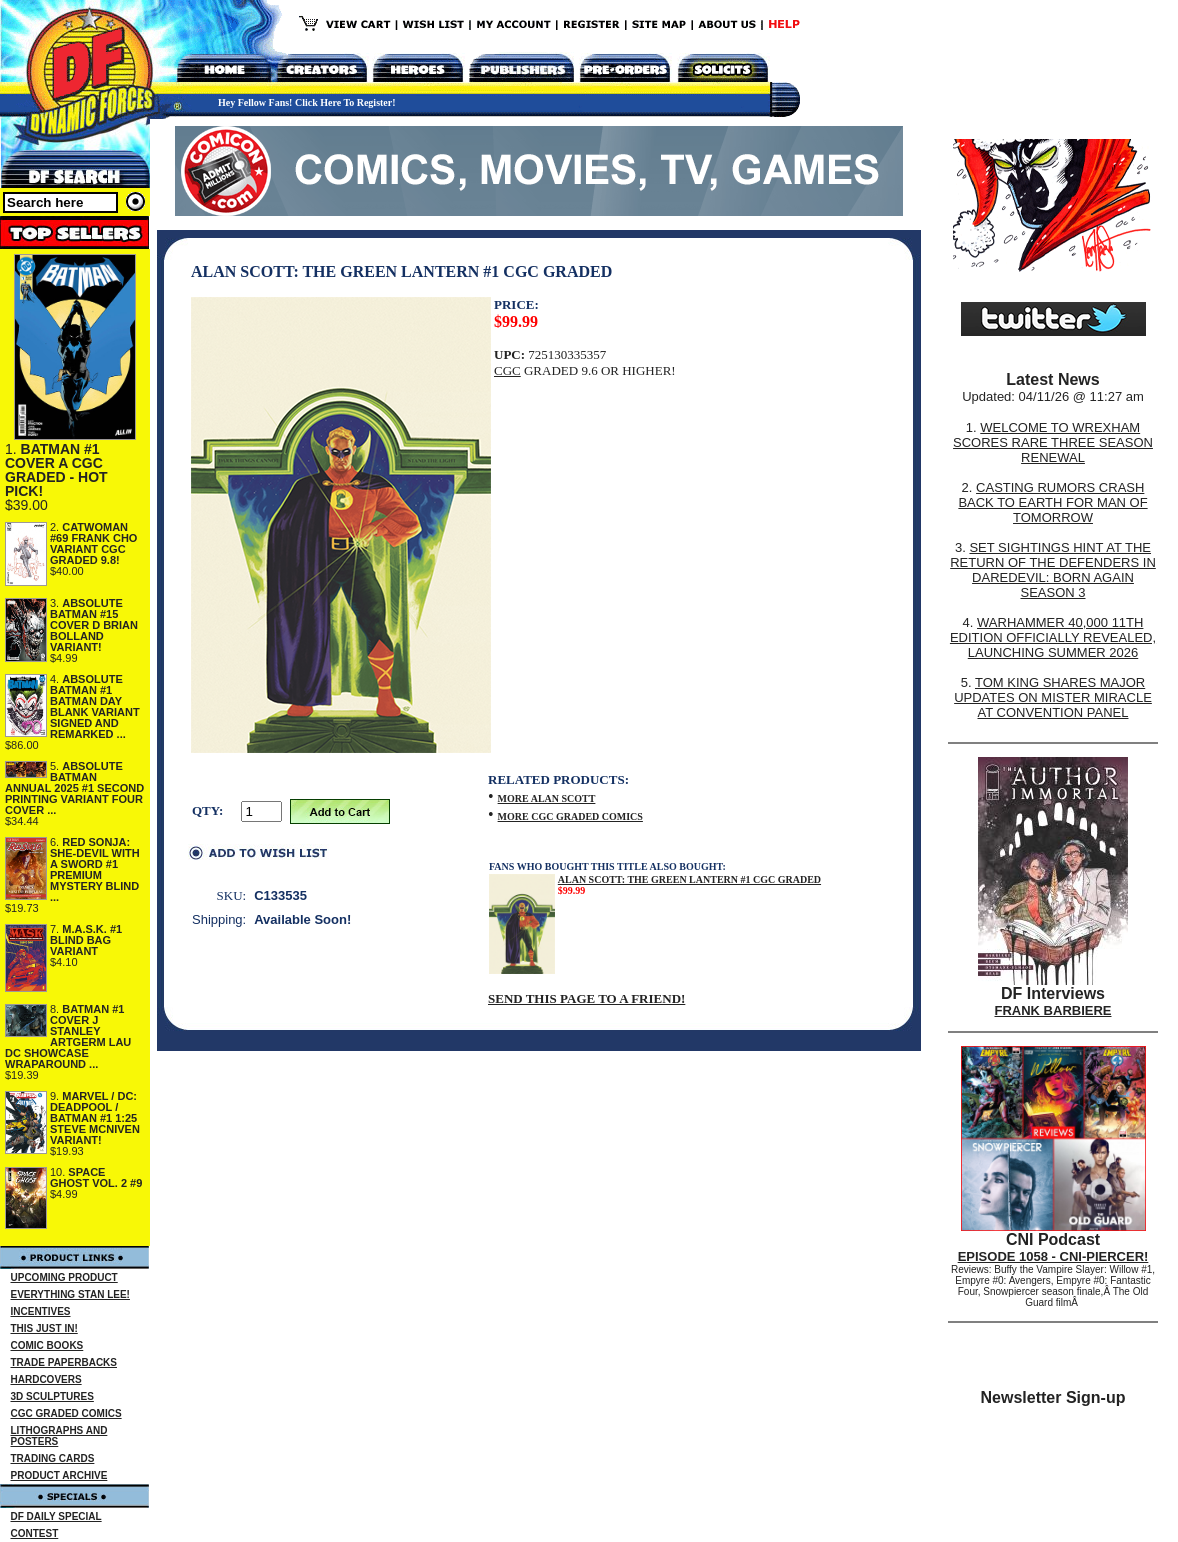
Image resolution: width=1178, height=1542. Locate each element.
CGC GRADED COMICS (66, 1413)
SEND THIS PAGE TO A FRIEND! (586, 998)
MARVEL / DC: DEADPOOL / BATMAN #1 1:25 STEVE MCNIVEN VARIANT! (95, 1118)
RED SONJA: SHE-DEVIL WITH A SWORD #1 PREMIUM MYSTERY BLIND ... (95, 869)
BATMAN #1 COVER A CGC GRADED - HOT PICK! (56, 470)
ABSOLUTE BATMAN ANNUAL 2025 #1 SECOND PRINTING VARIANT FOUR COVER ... (74, 788)
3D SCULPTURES (52, 1396)
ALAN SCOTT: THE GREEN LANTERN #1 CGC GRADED (689, 879)
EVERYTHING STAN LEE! (70, 1294)
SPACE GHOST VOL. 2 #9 (96, 1177)
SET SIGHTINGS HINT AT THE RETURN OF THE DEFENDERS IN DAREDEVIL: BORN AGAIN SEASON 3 (1053, 570)
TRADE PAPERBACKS (64, 1362)
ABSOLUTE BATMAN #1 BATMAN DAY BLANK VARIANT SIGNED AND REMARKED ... (95, 706)
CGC (507, 370)
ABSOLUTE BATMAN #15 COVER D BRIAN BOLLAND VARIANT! (94, 625)
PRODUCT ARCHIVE (59, 1475)
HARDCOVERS (46, 1379)
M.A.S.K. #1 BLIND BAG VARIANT (86, 940)
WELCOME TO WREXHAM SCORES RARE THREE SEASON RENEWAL (1053, 442)
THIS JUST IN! (44, 1328)
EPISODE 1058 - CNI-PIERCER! (1053, 1256)
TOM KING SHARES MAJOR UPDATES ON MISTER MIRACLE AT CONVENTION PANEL (1053, 697)
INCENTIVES (41, 1311)
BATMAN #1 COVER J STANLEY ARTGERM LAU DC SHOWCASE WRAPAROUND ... (68, 1036)
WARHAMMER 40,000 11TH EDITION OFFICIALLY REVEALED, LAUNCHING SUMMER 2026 (1053, 637)
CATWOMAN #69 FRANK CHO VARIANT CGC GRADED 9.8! (93, 543)
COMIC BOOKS (47, 1345)
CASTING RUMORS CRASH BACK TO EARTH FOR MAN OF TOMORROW (1052, 502)
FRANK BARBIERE (1053, 1010)
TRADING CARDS (53, 1458)
